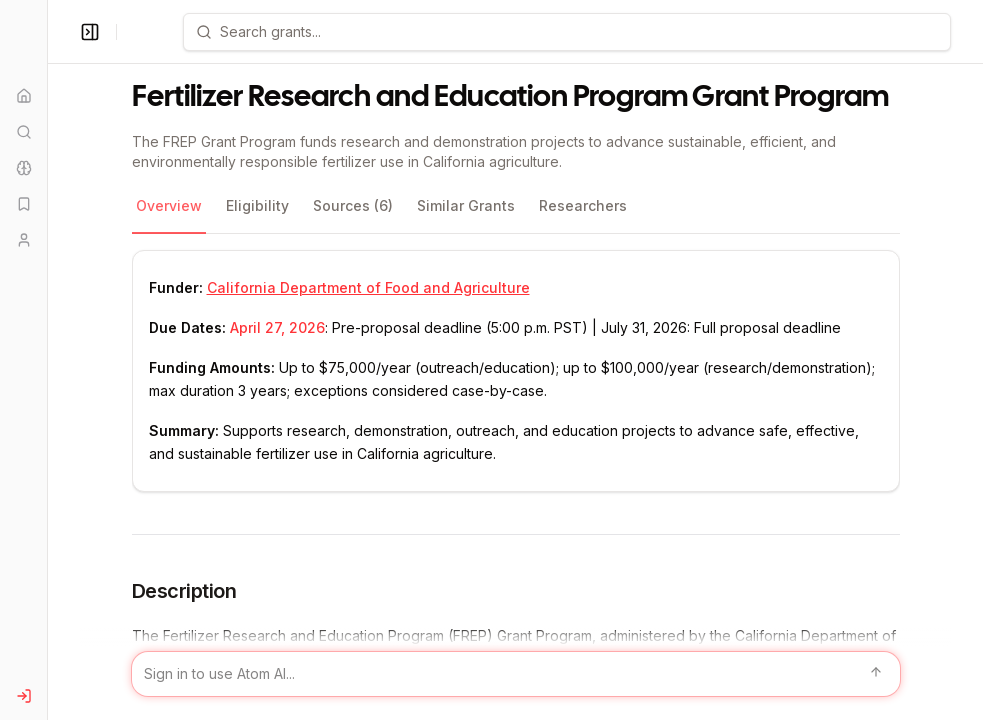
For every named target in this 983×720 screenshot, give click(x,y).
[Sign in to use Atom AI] (516, 674)
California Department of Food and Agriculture (368, 287)
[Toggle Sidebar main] (47, 360)
